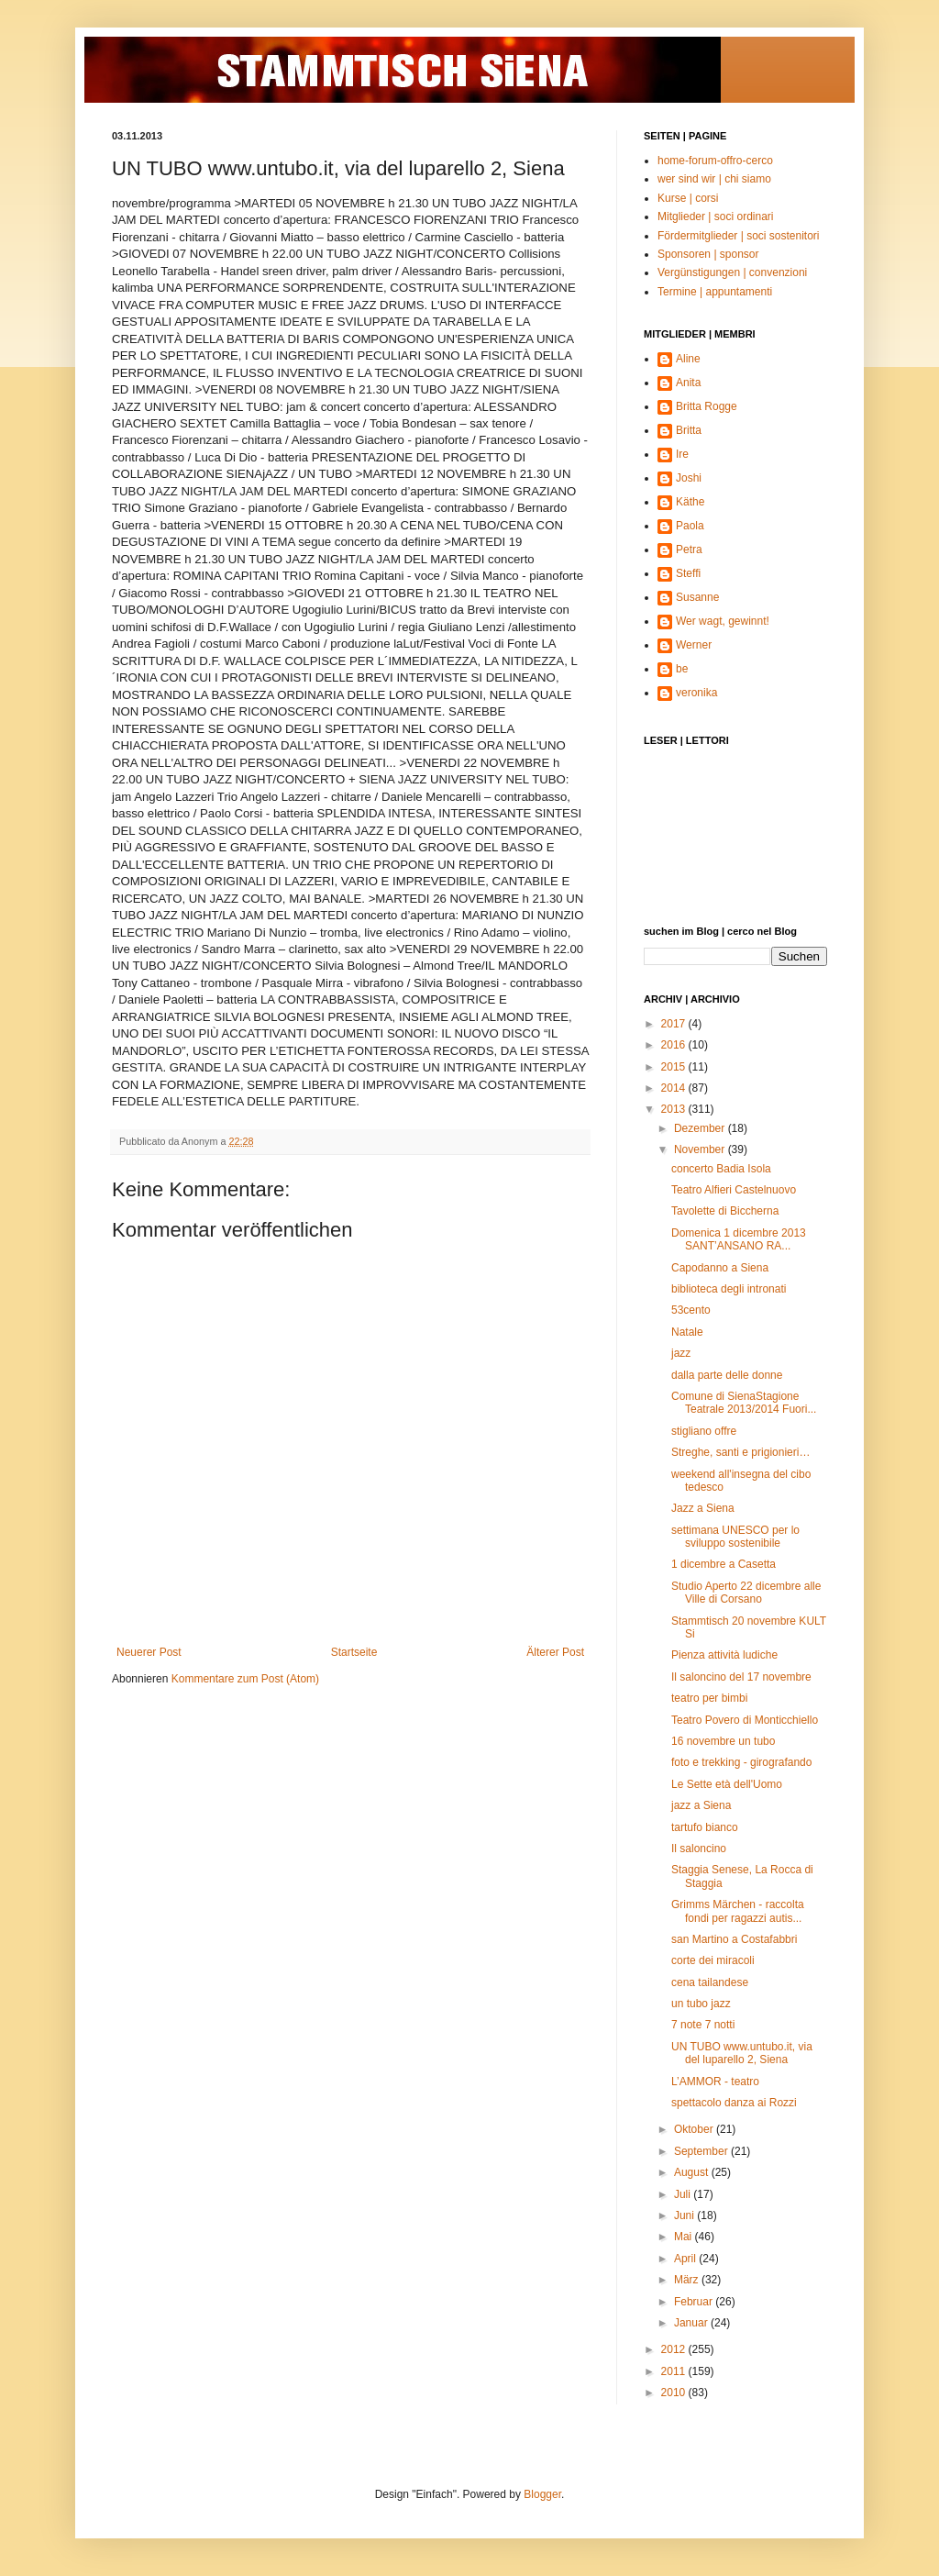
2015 (675, 1066)
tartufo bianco (704, 1827)
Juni (685, 2215)
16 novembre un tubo (723, 1741)
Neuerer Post (149, 1652)
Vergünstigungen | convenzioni (732, 272)
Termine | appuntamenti (714, 291)
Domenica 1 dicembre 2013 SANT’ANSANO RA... (741, 1239)
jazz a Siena (701, 1805)
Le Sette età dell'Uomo (726, 1784)
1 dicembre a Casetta (723, 1564)
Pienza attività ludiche (724, 1655)
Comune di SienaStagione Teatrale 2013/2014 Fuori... (743, 1403)
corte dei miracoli (713, 1960)
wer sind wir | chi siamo (714, 178)
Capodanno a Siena (719, 1267)
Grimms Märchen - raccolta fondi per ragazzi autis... (737, 1911)
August (693, 2172)
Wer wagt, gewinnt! (722, 621)
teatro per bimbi (709, 1698)
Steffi (688, 573)
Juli (683, 2194)
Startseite (354, 1652)
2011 (675, 2371)
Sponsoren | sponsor (708, 254)
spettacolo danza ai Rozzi (734, 2102)
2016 (675, 1044)
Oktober (695, 2129)
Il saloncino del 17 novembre (741, 1677)
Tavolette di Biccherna (725, 1211)
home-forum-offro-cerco (715, 160)
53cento (691, 1310)
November (701, 1149)
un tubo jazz (701, 2003)
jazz (680, 1353)
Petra (689, 549)
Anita (688, 382)
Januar (692, 2322)
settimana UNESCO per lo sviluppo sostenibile (735, 1536)
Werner (694, 644)
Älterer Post (555, 1652)
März (687, 2279)
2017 (675, 1023)
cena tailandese (709, 1982)
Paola (690, 525)
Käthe (690, 501)
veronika (696, 692)
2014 (675, 1088)
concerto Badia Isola (721, 1168)
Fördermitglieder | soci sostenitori (738, 235)
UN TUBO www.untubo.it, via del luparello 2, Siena (741, 2053)
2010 (675, 2392)
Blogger (542, 2494)
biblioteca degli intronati (728, 1288)
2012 (675, 2349)
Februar (694, 2301)
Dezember (701, 1128)
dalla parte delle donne (726, 1375)
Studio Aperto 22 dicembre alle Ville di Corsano (746, 1592)
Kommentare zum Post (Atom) (245, 1678)
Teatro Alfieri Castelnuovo (733, 1189)
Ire (682, 454)
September (702, 2151)
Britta (688, 430)
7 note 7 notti (703, 2024)
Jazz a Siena (703, 1508)
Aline (688, 358)
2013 (675, 1109)
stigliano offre (703, 1431)
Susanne (697, 597)
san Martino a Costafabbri (734, 1939)
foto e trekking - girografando (741, 1762)
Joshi (688, 478)
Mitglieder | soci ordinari (715, 216)
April (686, 2258)
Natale (687, 1332)
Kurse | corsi (687, 198)
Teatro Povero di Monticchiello (744, 1720)
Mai (684, 2236)
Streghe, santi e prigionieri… (740, 1452)
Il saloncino (698, 1848)
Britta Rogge (706, 406)
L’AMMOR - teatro (715, 2081)
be (682, 668)
